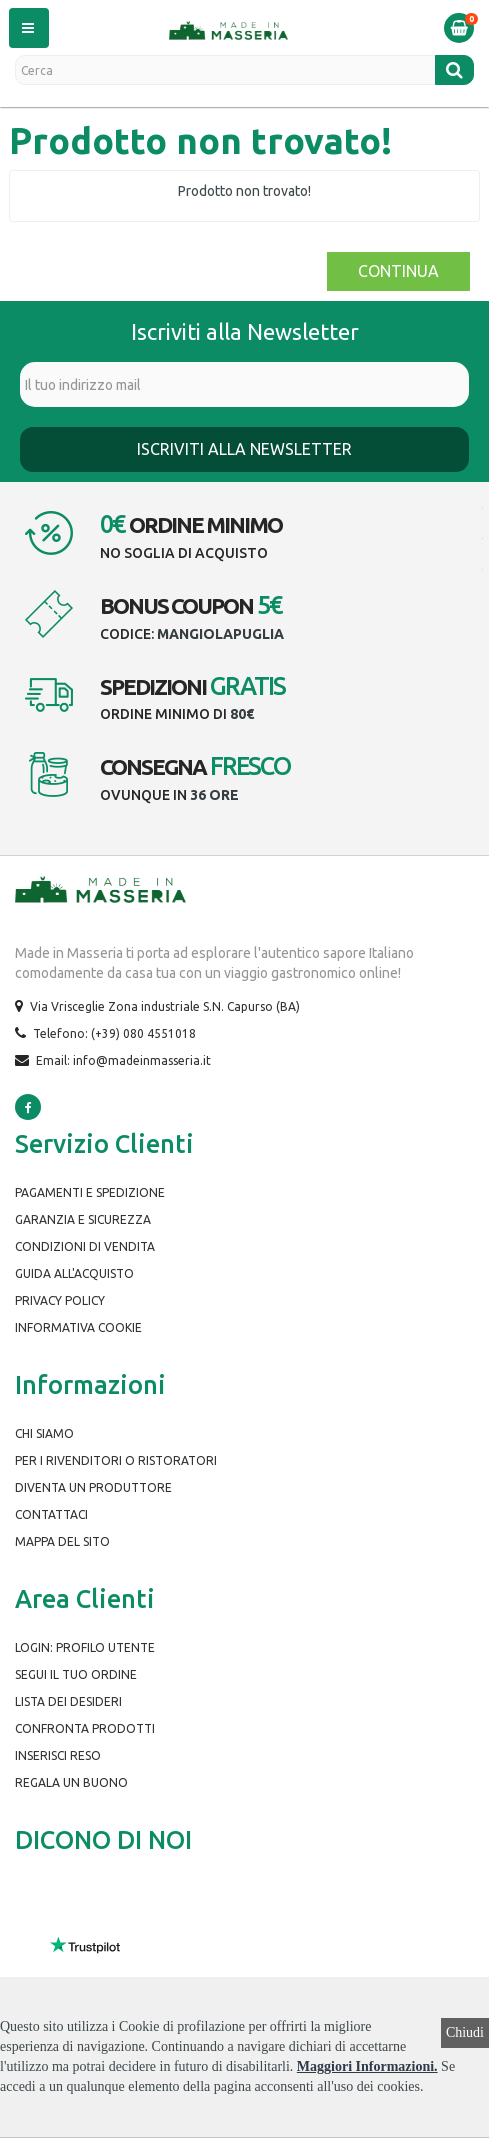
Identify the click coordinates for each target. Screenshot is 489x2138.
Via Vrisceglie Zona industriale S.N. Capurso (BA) (165, 1006)
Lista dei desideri (68, 1701)
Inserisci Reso (58, 1755)
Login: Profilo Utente (85, 1647)
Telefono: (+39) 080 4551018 (114, 1033)
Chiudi (465, 2032)
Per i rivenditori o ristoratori (116, 1460)
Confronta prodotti (85, 1728)
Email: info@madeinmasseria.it (123, 1060)
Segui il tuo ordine (76, 1674)
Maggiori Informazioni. (367, 2066)
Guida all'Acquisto (74, 1273)
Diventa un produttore (93, 1487)
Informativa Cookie (78, 1327)
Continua (398, 271)
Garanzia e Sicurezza (83, 1219)
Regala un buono (71, 1782)
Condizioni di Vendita (85, 1246)
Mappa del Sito (62, 1541)
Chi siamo (44, 1433)
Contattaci (51, 1514)
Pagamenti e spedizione (90, 1192)
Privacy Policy (60, 1300)
